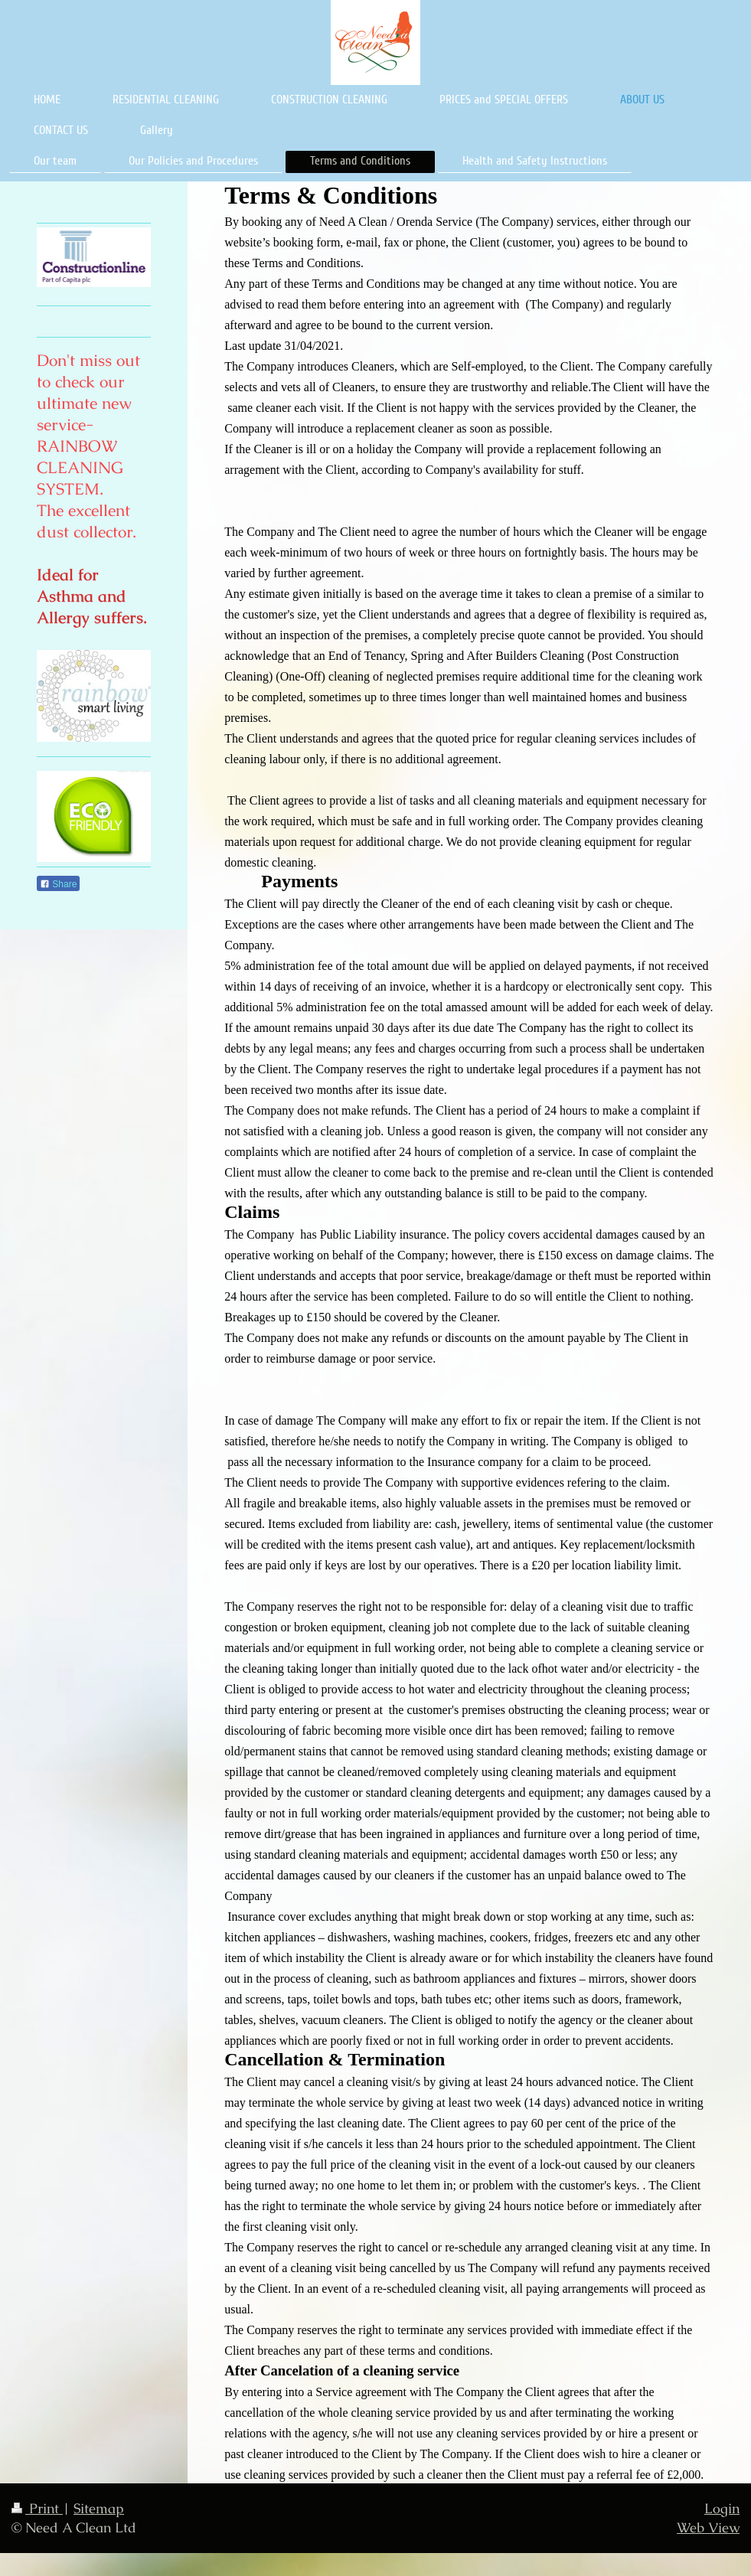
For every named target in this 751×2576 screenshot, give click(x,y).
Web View (708, 2527)
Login (722, 2508)
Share (58, 884)
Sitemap (98, 2508)
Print (37, 2508)
